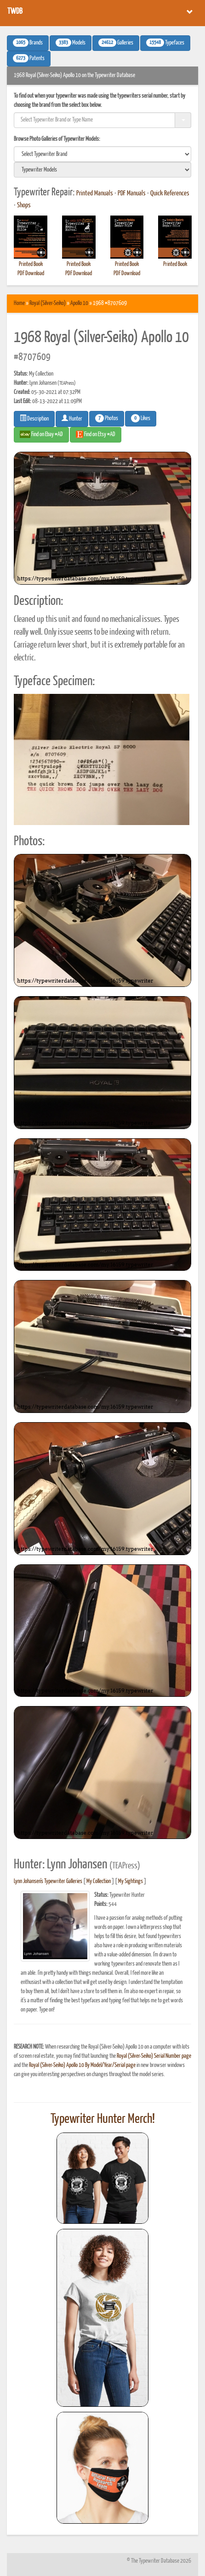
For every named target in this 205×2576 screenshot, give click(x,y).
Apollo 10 (79, 303)
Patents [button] (29, 58)
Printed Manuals (94, 193)
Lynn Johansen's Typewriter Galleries (48, 1881)
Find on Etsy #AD (95, 434)
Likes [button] (140, 418)
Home (19, 303)
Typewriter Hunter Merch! (103, 2119)
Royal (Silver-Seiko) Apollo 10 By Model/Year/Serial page (82, 2065)
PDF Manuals (132, 193)
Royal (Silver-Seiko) (47, 303)
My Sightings (130, 1881)
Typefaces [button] (165, 43)
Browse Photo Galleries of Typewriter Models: (57, 139)
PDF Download (30, 274)
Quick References (169, 193)
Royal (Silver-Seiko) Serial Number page (154, 2056)
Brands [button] (28, 43)
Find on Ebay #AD (41, 434)
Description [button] (34, 418)
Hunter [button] (72, 418)
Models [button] (70, 43)
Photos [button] (106, 418)
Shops (24, 205)
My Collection (98, 1881)
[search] (102, 154)
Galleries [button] (115, 43)
